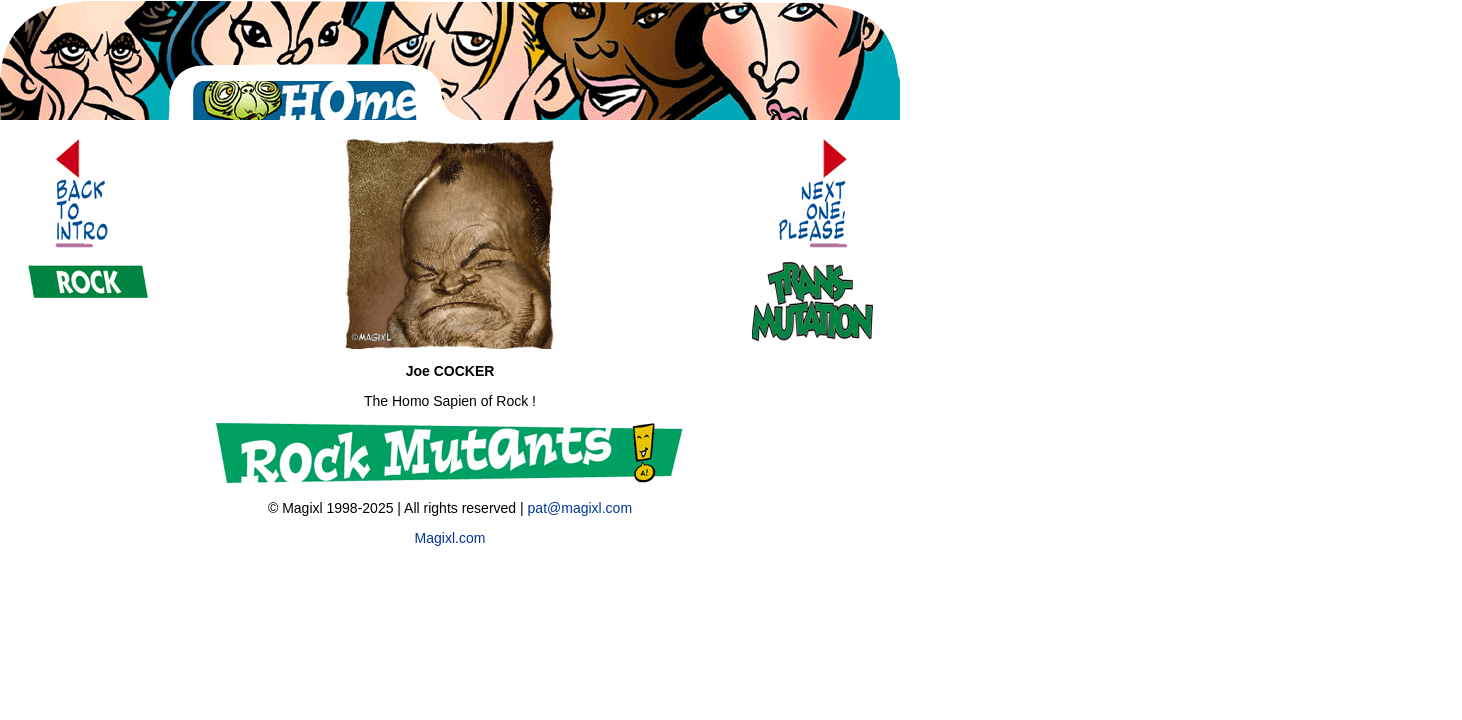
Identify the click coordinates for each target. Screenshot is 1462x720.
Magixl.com (450, 538)
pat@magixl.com (580, 508)
